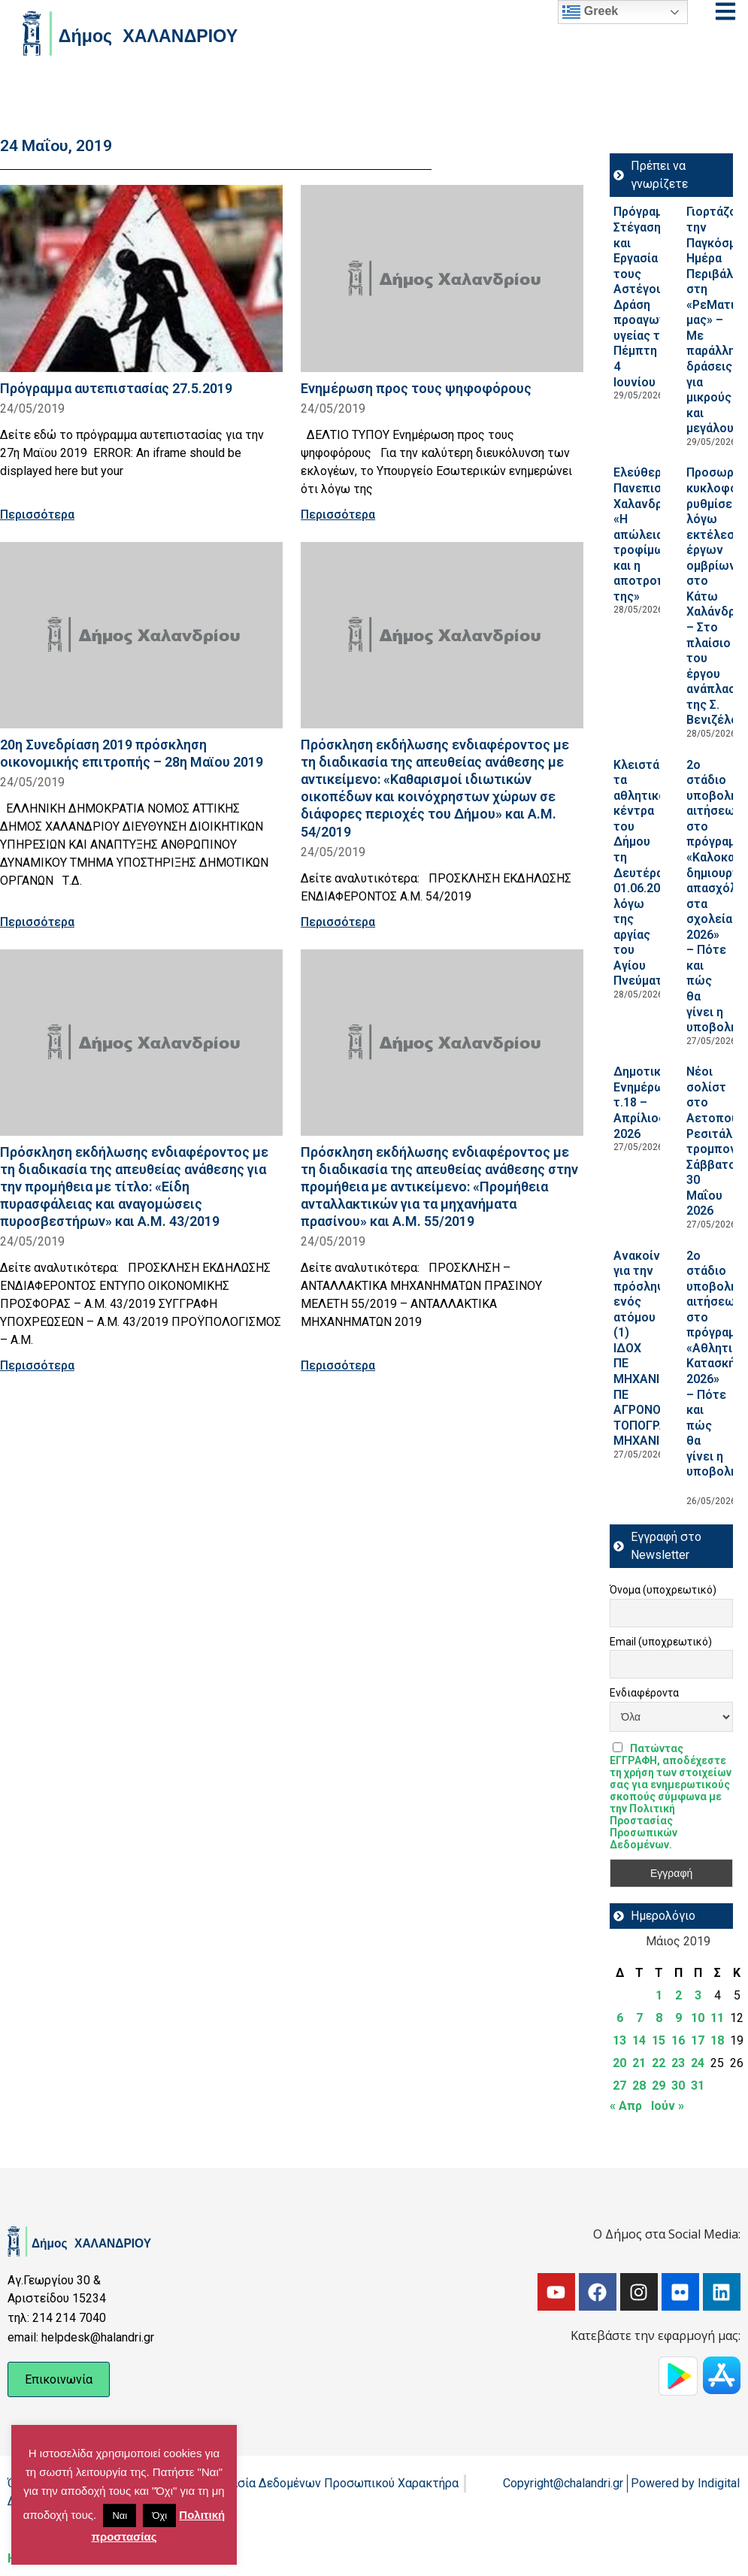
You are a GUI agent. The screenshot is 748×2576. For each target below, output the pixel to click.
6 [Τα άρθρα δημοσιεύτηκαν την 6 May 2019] (619, 2018)
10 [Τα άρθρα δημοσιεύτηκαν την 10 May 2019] (697, 2018)
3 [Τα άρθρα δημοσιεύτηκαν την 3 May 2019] (698, 1995)
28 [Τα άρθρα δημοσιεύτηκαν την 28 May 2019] (639, 2085)
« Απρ (626, 2106)
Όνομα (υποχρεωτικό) (663, 1590)
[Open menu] (725, 11)
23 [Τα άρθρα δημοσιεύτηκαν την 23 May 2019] (678, 2063)
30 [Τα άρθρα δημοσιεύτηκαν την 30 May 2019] (678, 2085)
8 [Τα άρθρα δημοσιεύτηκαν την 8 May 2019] (659, 2018)
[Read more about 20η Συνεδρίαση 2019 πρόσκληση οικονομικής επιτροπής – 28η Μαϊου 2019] (141, 635)
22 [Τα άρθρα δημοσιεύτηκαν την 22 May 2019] (658, 2063)
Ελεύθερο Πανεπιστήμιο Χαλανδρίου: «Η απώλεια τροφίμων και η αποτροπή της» (653, 534)
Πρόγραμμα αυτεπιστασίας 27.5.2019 (116, 388)
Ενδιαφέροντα (644, 1693)
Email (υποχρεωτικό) (661, 1642)
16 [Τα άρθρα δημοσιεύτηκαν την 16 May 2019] (678, 2040)
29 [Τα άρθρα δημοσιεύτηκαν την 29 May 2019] (658, 2085)
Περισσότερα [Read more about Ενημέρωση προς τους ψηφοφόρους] (338, 514)
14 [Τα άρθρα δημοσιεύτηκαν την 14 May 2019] (639, 2040)
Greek (590, 12)
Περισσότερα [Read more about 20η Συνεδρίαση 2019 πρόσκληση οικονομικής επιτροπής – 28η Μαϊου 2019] (37, 922)
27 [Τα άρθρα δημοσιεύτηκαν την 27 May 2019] (619, 2085)
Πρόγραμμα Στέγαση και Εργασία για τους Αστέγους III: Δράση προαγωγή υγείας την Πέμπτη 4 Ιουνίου (649, 296)
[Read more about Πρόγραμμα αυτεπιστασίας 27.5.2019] (141, 278)
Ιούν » (667, 2106)
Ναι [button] (119, 2515)
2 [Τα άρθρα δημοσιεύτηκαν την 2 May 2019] (678, 1995)
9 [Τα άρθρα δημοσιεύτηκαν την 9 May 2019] (678, 2018)
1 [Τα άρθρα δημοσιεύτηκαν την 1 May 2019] (659, 1995)
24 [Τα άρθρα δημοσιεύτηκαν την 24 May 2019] (697, 2063)
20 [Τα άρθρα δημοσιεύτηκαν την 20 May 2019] (619, 2063)
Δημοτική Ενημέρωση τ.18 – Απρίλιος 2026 (646, 1102)
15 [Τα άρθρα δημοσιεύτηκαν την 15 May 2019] (658, 2040)
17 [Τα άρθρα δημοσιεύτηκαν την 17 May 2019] (697, 2040)
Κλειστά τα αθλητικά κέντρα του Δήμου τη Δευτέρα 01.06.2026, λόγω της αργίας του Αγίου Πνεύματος (645, 873)
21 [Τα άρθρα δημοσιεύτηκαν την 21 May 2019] (639, 2063)
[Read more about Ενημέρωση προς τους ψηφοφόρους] (442, 278)
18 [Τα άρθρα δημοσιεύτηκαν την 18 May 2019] (717, 2040)
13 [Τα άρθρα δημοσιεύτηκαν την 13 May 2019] (619, 2040)
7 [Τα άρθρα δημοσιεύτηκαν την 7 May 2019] (639, 2018)
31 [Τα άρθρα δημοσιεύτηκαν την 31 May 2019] (697, 2085)
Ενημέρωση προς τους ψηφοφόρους (416, 388)
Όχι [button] (159, 2515)
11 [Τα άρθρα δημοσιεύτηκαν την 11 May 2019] (717, 2018)
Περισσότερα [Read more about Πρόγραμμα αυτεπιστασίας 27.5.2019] (37, 514)
